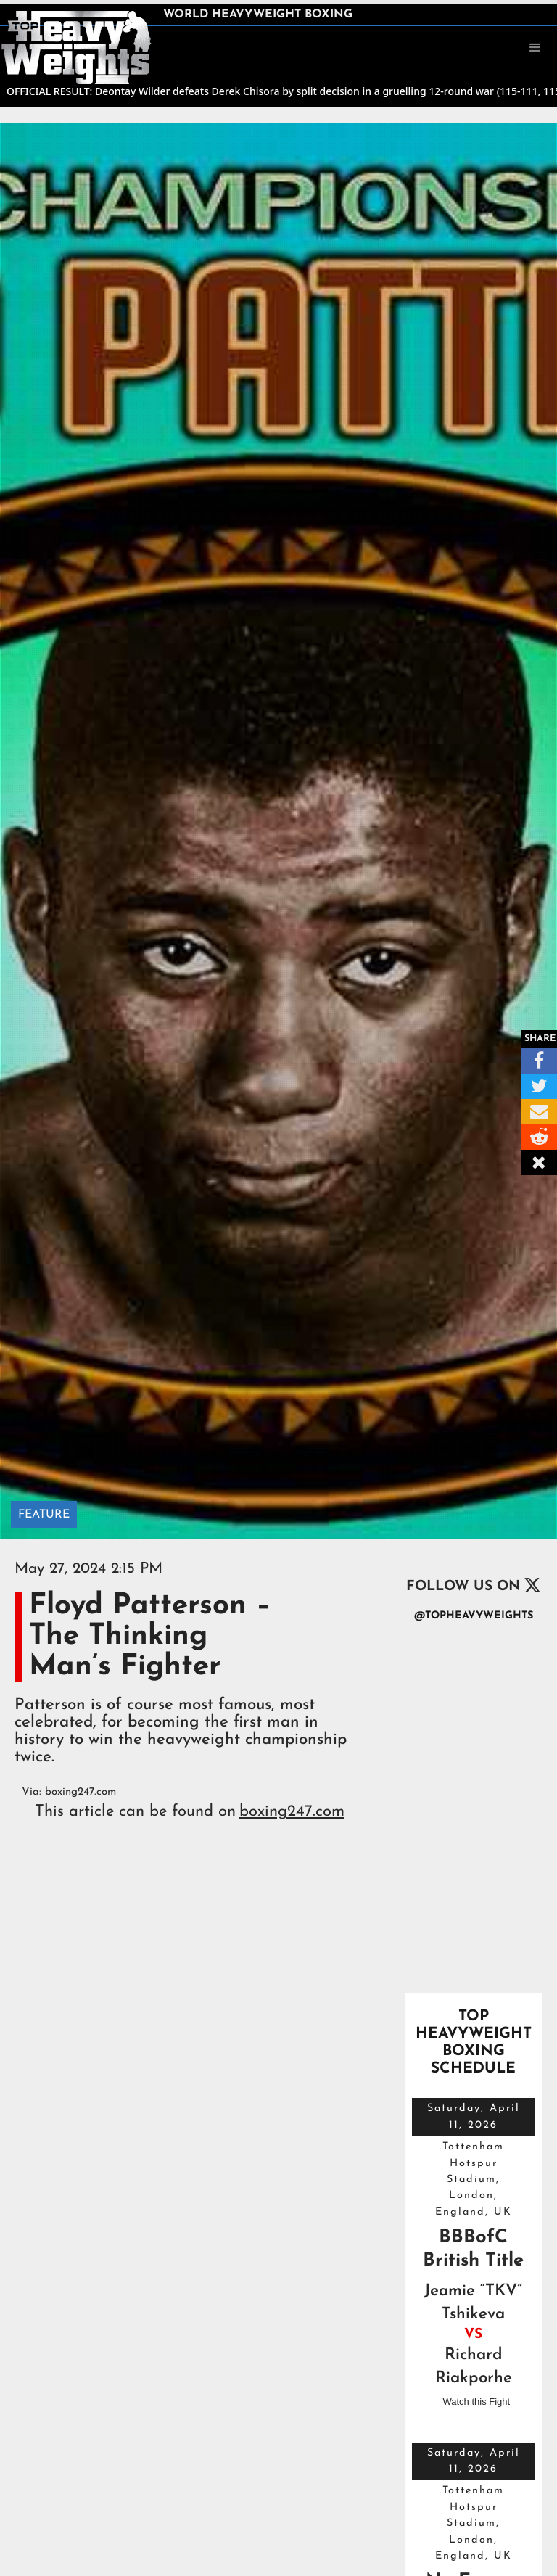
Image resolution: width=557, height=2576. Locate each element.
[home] (76, 46)
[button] (535, 48)
